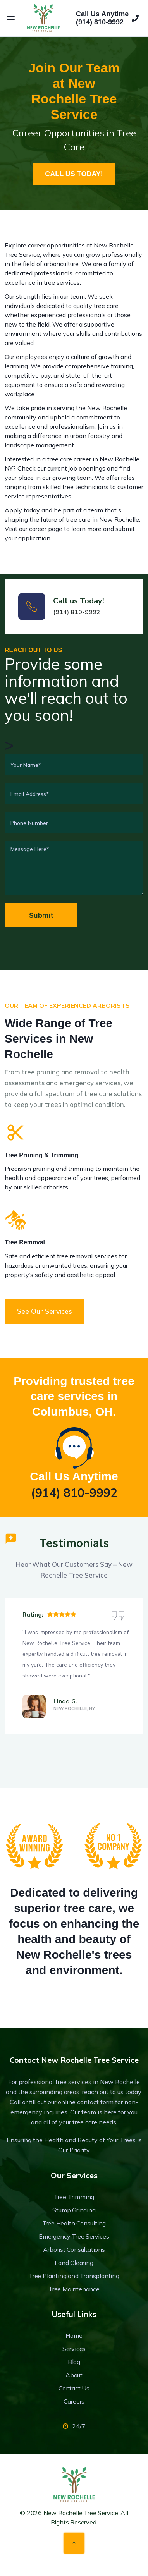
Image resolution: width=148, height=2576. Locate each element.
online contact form (86, 2102)
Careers (74, 2401)
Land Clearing (74, 2263)
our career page (40, 529)
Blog (74, 2362)
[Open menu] (10, 18)
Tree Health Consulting (74, 2223)
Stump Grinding (73, 2210)
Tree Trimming (74, 2197)
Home (73, 2335)
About (74, 2375)
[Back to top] (74, 2543)
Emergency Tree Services (74, 2236)
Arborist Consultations (74, 2249)
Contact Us (74, 2388)
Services (74, 2349)
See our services (44, 1311)
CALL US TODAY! (74, 174)
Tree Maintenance (74, 2289)
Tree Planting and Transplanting (74, 2276)
